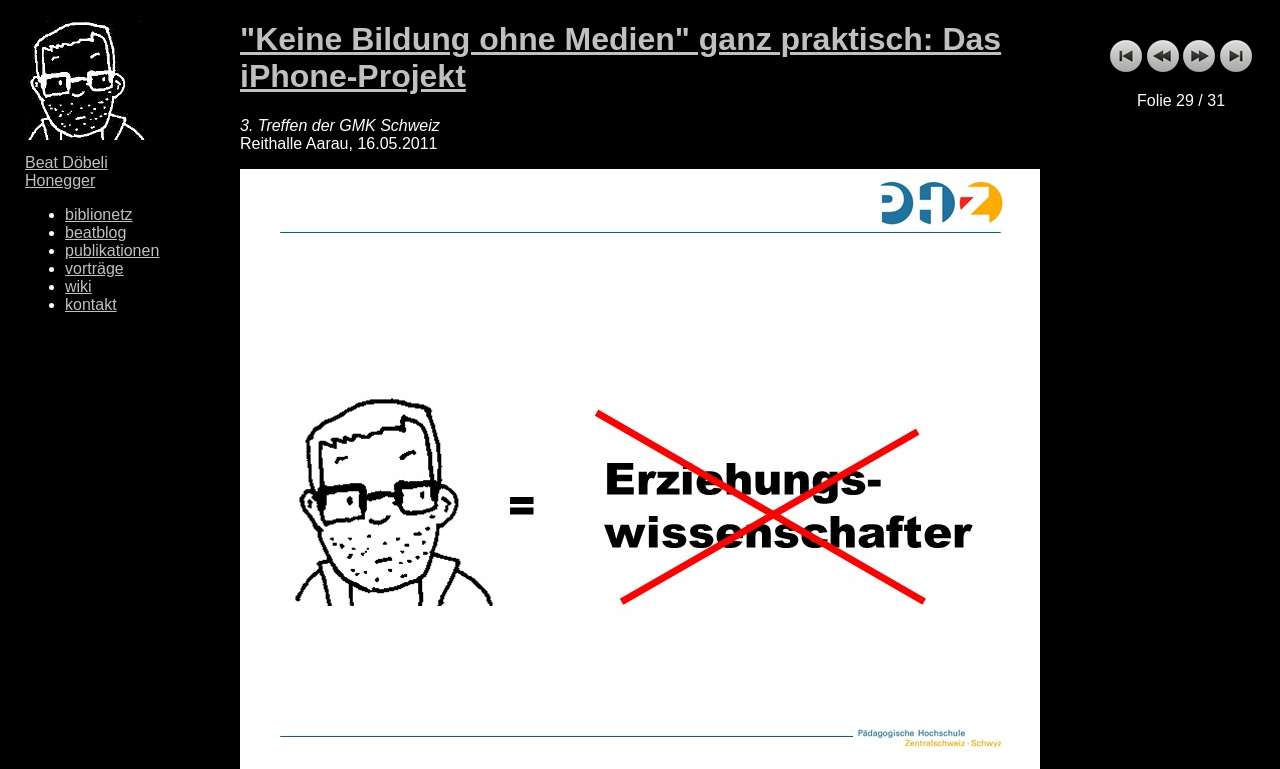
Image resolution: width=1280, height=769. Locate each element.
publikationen (112, 250)
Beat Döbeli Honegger (66, 171)
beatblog (95, 232)
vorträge (94, 268)
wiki (78, 286)
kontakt (91, 304)
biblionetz (99, 214)
